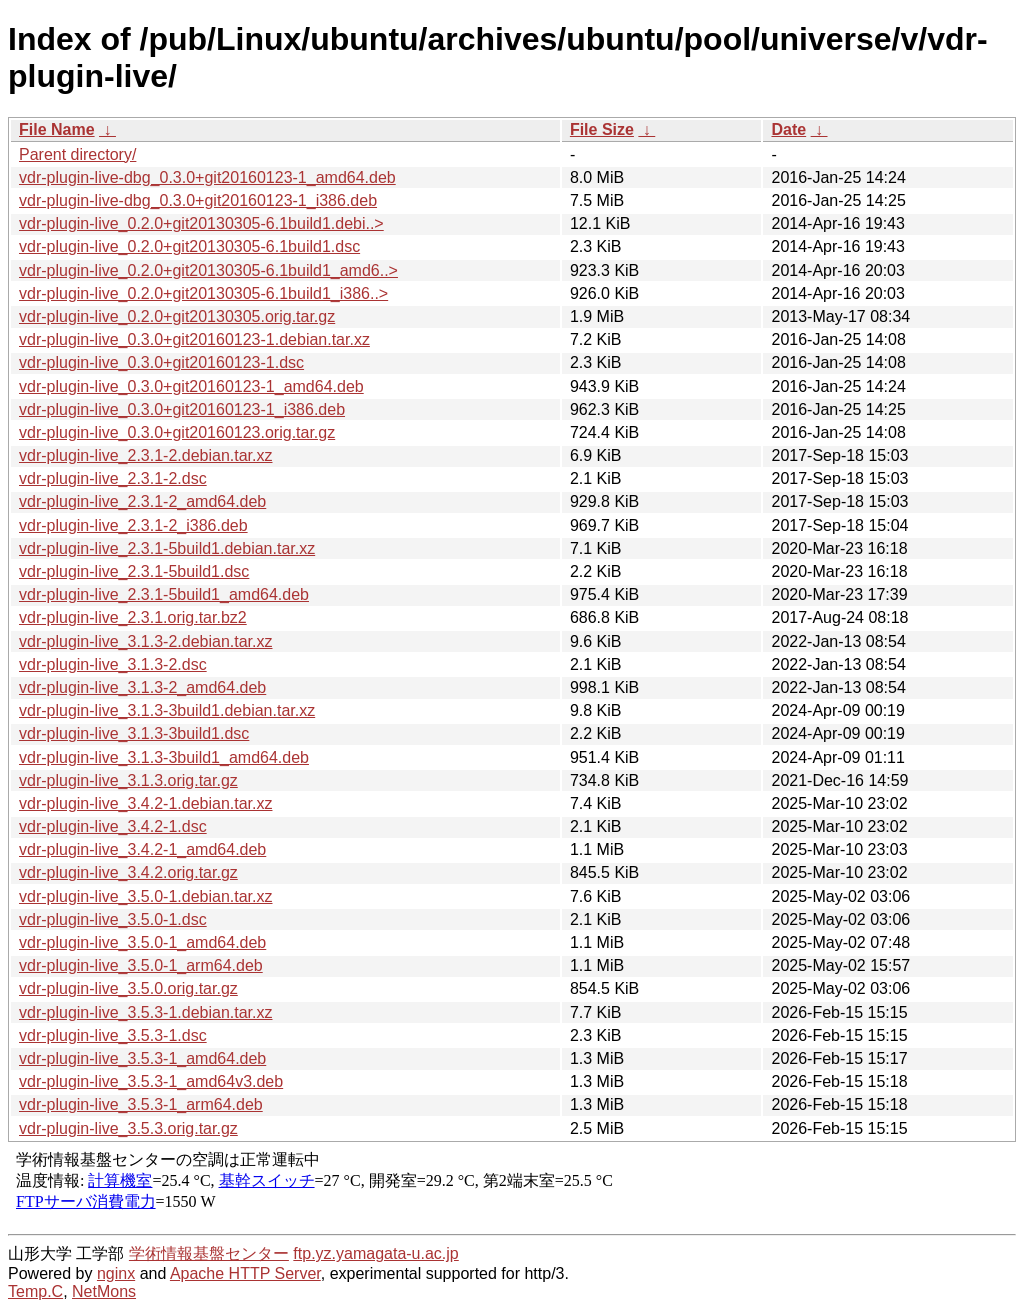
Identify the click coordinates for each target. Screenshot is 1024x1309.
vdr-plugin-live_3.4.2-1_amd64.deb (142, 849)
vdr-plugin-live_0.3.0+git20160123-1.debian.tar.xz (194, 339)
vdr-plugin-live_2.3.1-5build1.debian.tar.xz (167, 548)
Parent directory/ (77, 154)
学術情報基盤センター (209, 1253)
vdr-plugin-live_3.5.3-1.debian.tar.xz (145, 1012)
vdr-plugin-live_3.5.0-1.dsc (113, 919)
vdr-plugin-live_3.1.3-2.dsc (113, 664)
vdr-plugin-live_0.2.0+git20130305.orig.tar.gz (177, 316)
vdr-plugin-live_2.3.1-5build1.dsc (134, 571)
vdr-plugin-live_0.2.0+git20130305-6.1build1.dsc (189, 246)
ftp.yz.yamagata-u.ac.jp (375, 1253)
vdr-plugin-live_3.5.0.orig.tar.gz (128, 988)
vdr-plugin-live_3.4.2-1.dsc (113, 826)
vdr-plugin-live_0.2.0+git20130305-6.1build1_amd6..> (208, 270)
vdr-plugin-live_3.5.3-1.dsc (113, 1035)
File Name (57, 129)
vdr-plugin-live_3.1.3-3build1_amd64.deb (164, 757)
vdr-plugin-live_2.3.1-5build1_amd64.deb (164, 594)
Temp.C (35, 1291)
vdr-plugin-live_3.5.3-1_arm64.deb (141, 1104)
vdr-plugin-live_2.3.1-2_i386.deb (133, 525)
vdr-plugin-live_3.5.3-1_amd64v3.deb (151, 1081)
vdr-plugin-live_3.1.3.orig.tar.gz (128, 780)
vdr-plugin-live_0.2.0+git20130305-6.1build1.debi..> (201, 223)
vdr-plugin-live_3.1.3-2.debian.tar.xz (145, 641)
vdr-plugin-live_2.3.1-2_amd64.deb (142, 501)
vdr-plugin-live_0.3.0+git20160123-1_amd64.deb (191, 386)
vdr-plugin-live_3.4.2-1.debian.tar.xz (145, 803)
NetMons (104, 1291)
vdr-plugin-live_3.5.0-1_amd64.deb (142, 942)
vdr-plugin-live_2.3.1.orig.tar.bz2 (133, 617)
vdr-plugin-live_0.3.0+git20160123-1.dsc (161, 362)
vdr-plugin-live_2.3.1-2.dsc (113, 478)
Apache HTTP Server (245, 1273)
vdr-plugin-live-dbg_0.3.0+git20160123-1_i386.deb (198, 200)
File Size (602, 129)
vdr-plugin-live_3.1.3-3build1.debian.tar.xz (167, 710)
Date (788, 129)
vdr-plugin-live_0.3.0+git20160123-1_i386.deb (182, 409)
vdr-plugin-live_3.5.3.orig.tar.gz (128, 1128)
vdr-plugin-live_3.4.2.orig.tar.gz (128, 872)
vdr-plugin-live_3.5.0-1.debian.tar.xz (145, 896)
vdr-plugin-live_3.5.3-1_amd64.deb (142, 1058)
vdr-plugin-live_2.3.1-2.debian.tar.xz (145, 455)
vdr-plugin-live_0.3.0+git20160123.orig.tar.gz (177, 432)
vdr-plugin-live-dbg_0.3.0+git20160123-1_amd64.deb (207, 177)
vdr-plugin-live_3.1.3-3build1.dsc (134, 733)
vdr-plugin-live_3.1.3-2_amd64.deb (142, 687)
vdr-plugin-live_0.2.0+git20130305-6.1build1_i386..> (203, 293)
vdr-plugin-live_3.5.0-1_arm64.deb (141, 965)
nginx (116, 1273)
